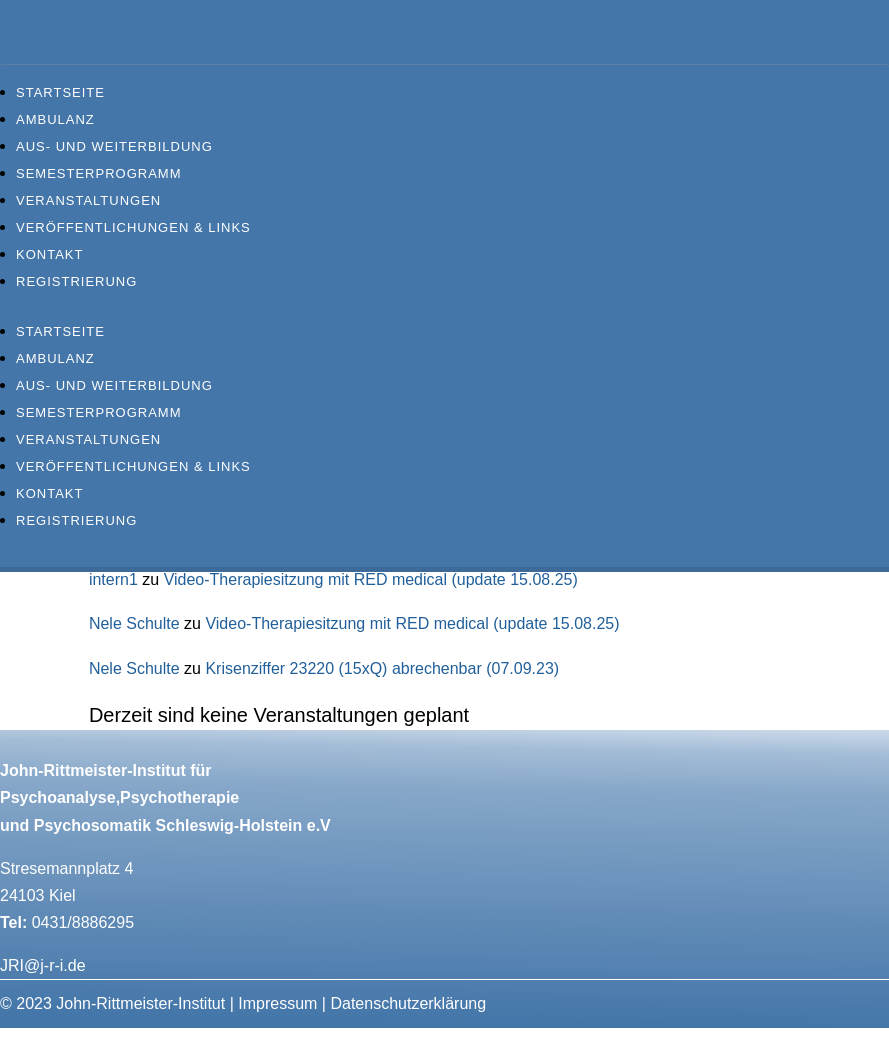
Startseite (60, 92)
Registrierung (76, 281)
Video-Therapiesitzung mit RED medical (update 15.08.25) (371, 579)
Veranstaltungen (88, 200)
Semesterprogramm (99, 173)
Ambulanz (55, 119)
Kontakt (49, 254)
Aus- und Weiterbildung (114, 146)
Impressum (277, 1003)
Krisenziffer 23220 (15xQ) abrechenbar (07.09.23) (382, 668)
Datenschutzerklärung (408, 1003)
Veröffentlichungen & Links (133, 227)
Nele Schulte (134, 623)
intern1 (113, 579)
